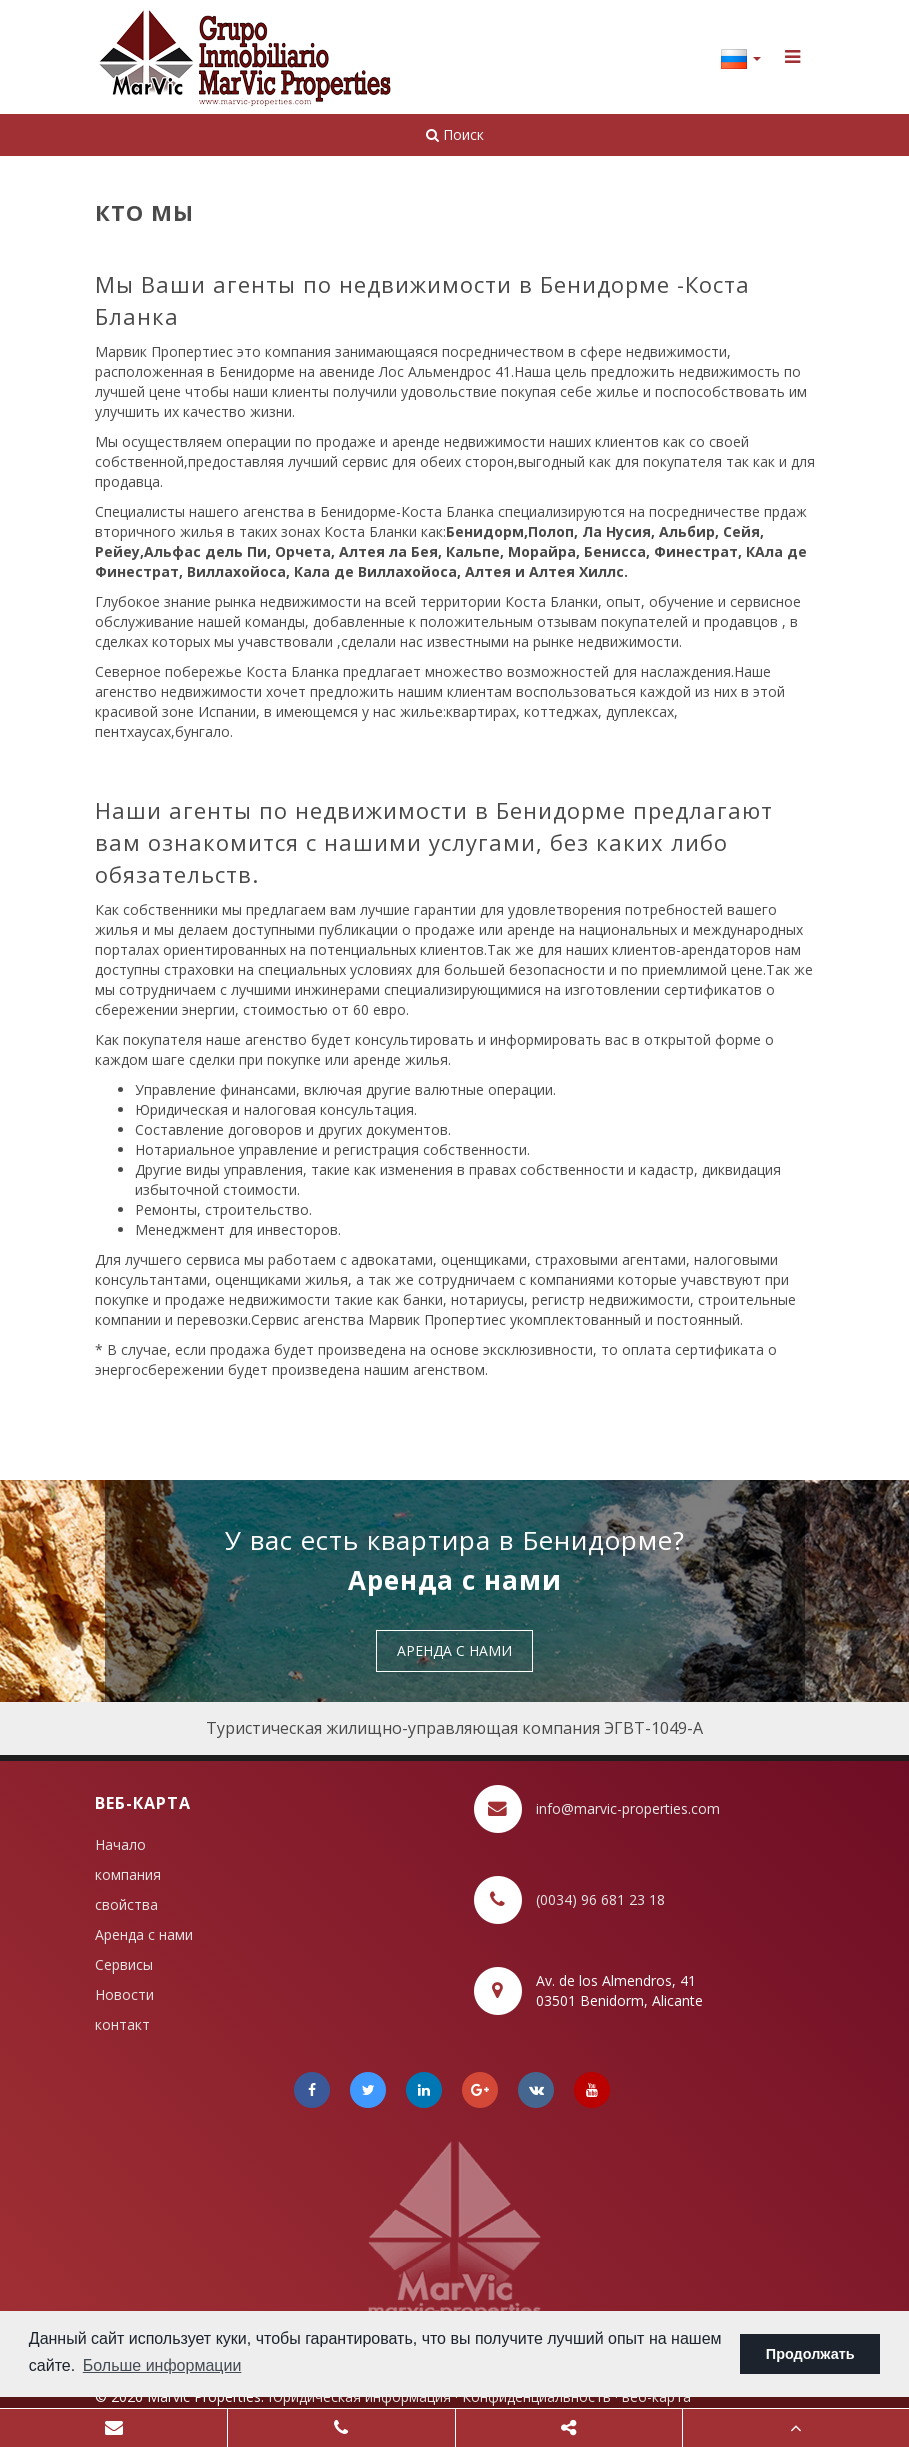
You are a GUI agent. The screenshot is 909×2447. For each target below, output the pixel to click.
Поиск (455, 134)
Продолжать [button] (810, 2354)
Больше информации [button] (162, 2365)
